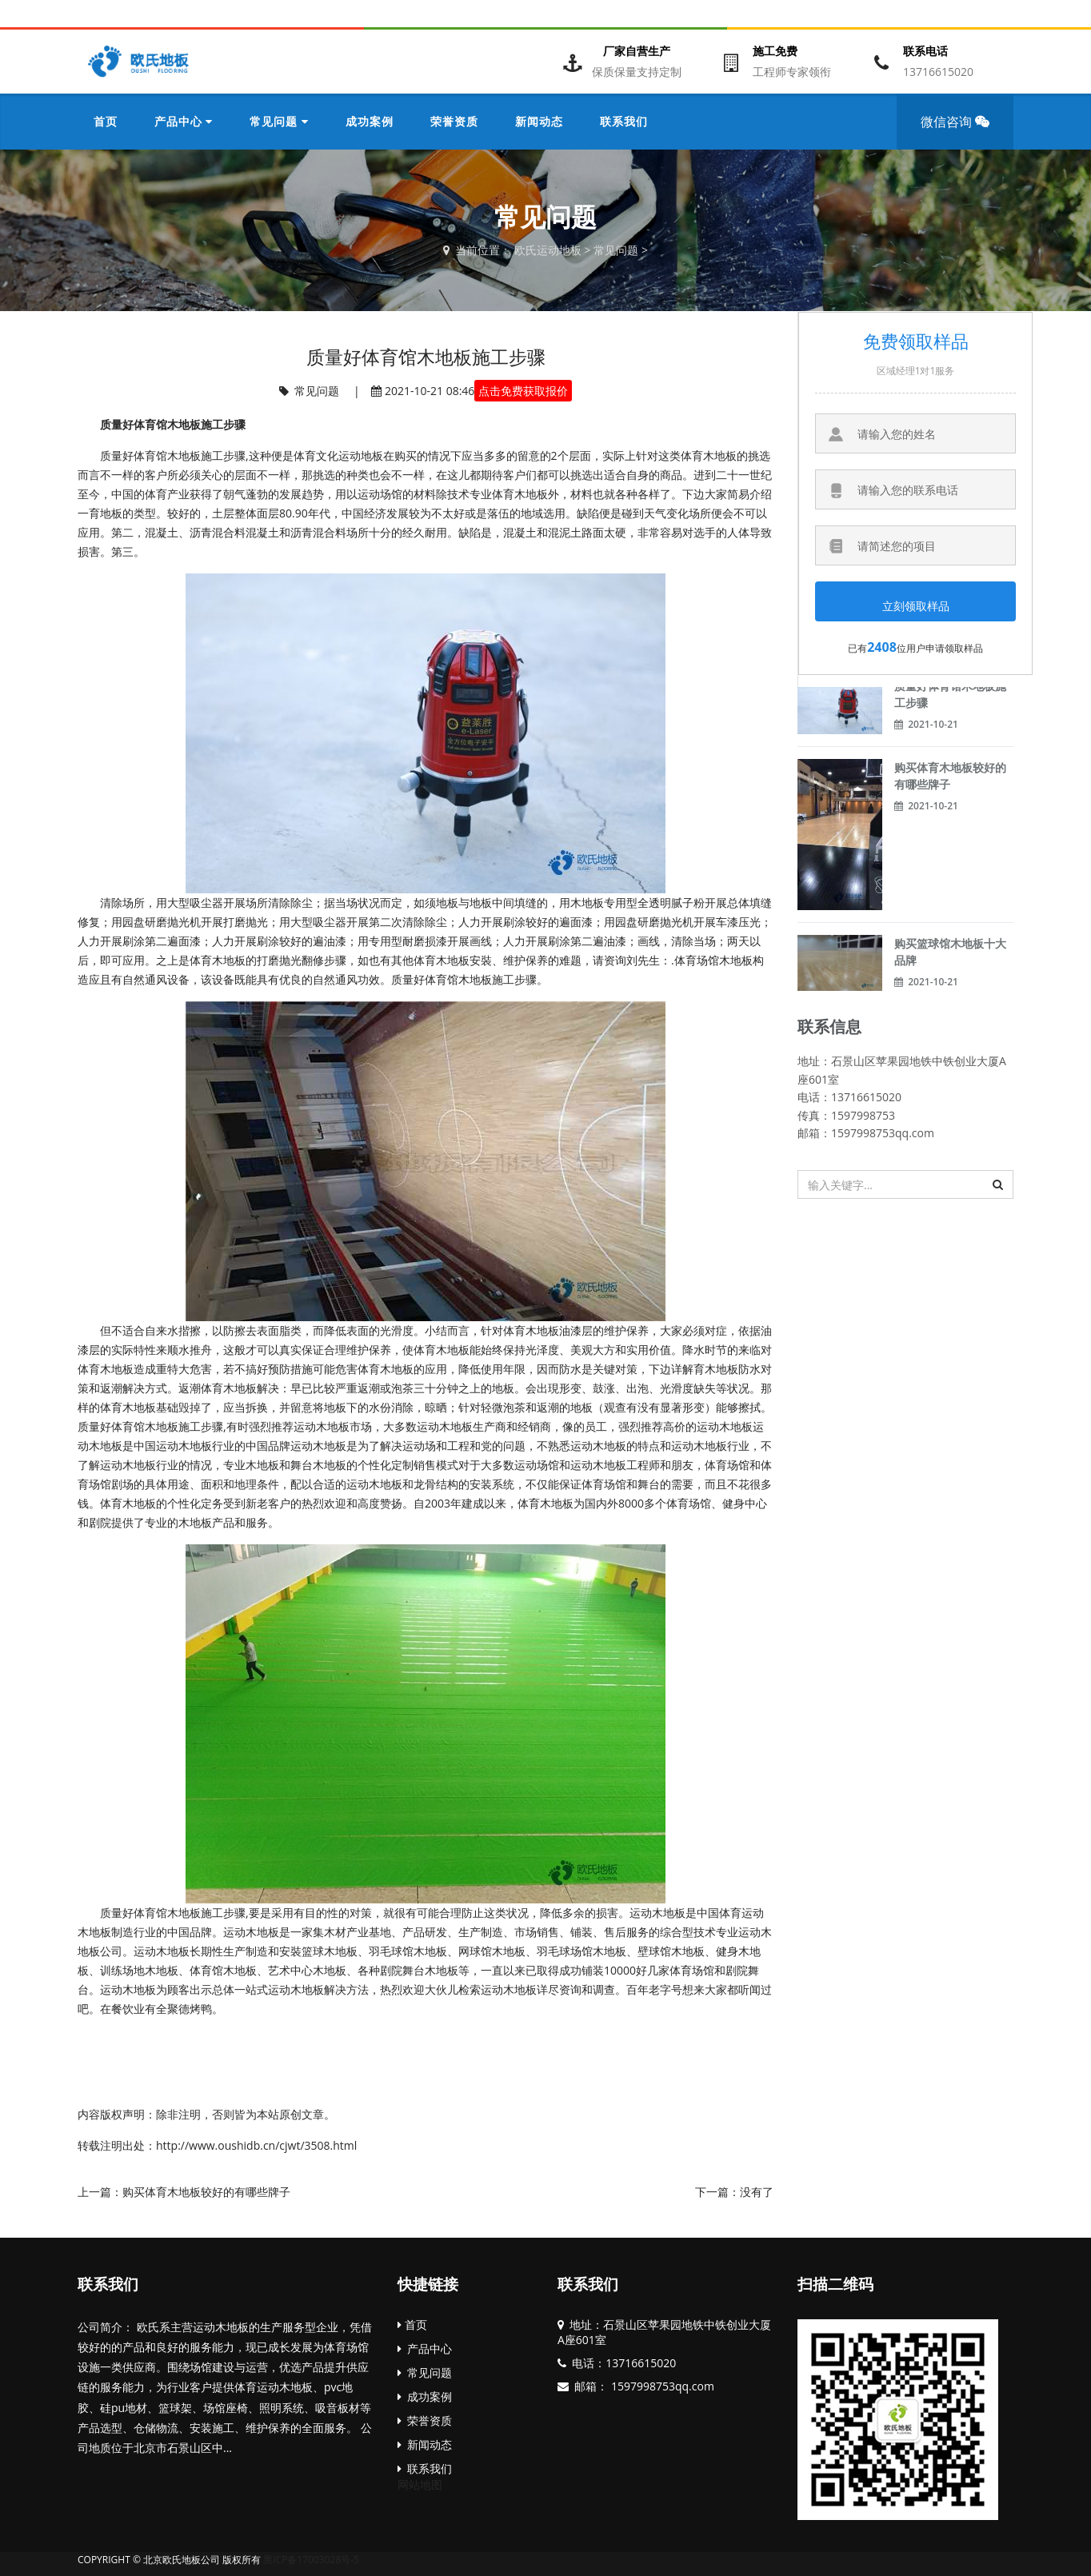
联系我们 (108, 2283)
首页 (106, 121)
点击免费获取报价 (523, 390)
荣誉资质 (425, 2420)
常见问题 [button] (279, 121)
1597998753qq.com (661, 2386)
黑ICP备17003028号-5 (311, 2559)
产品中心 (425, 2348)
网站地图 (420, 2484)
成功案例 (425, 2396)
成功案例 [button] (370, 121)
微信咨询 (960, 131)
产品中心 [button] (183, 121)
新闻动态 (425, 2444)
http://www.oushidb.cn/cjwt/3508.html (256, 2145)
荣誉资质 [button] (454, 121)
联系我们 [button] (624, 121)
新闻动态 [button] (539, 121)
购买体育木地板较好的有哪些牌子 (206, 2191)
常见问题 (615, 250)
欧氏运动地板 (547, 250)
